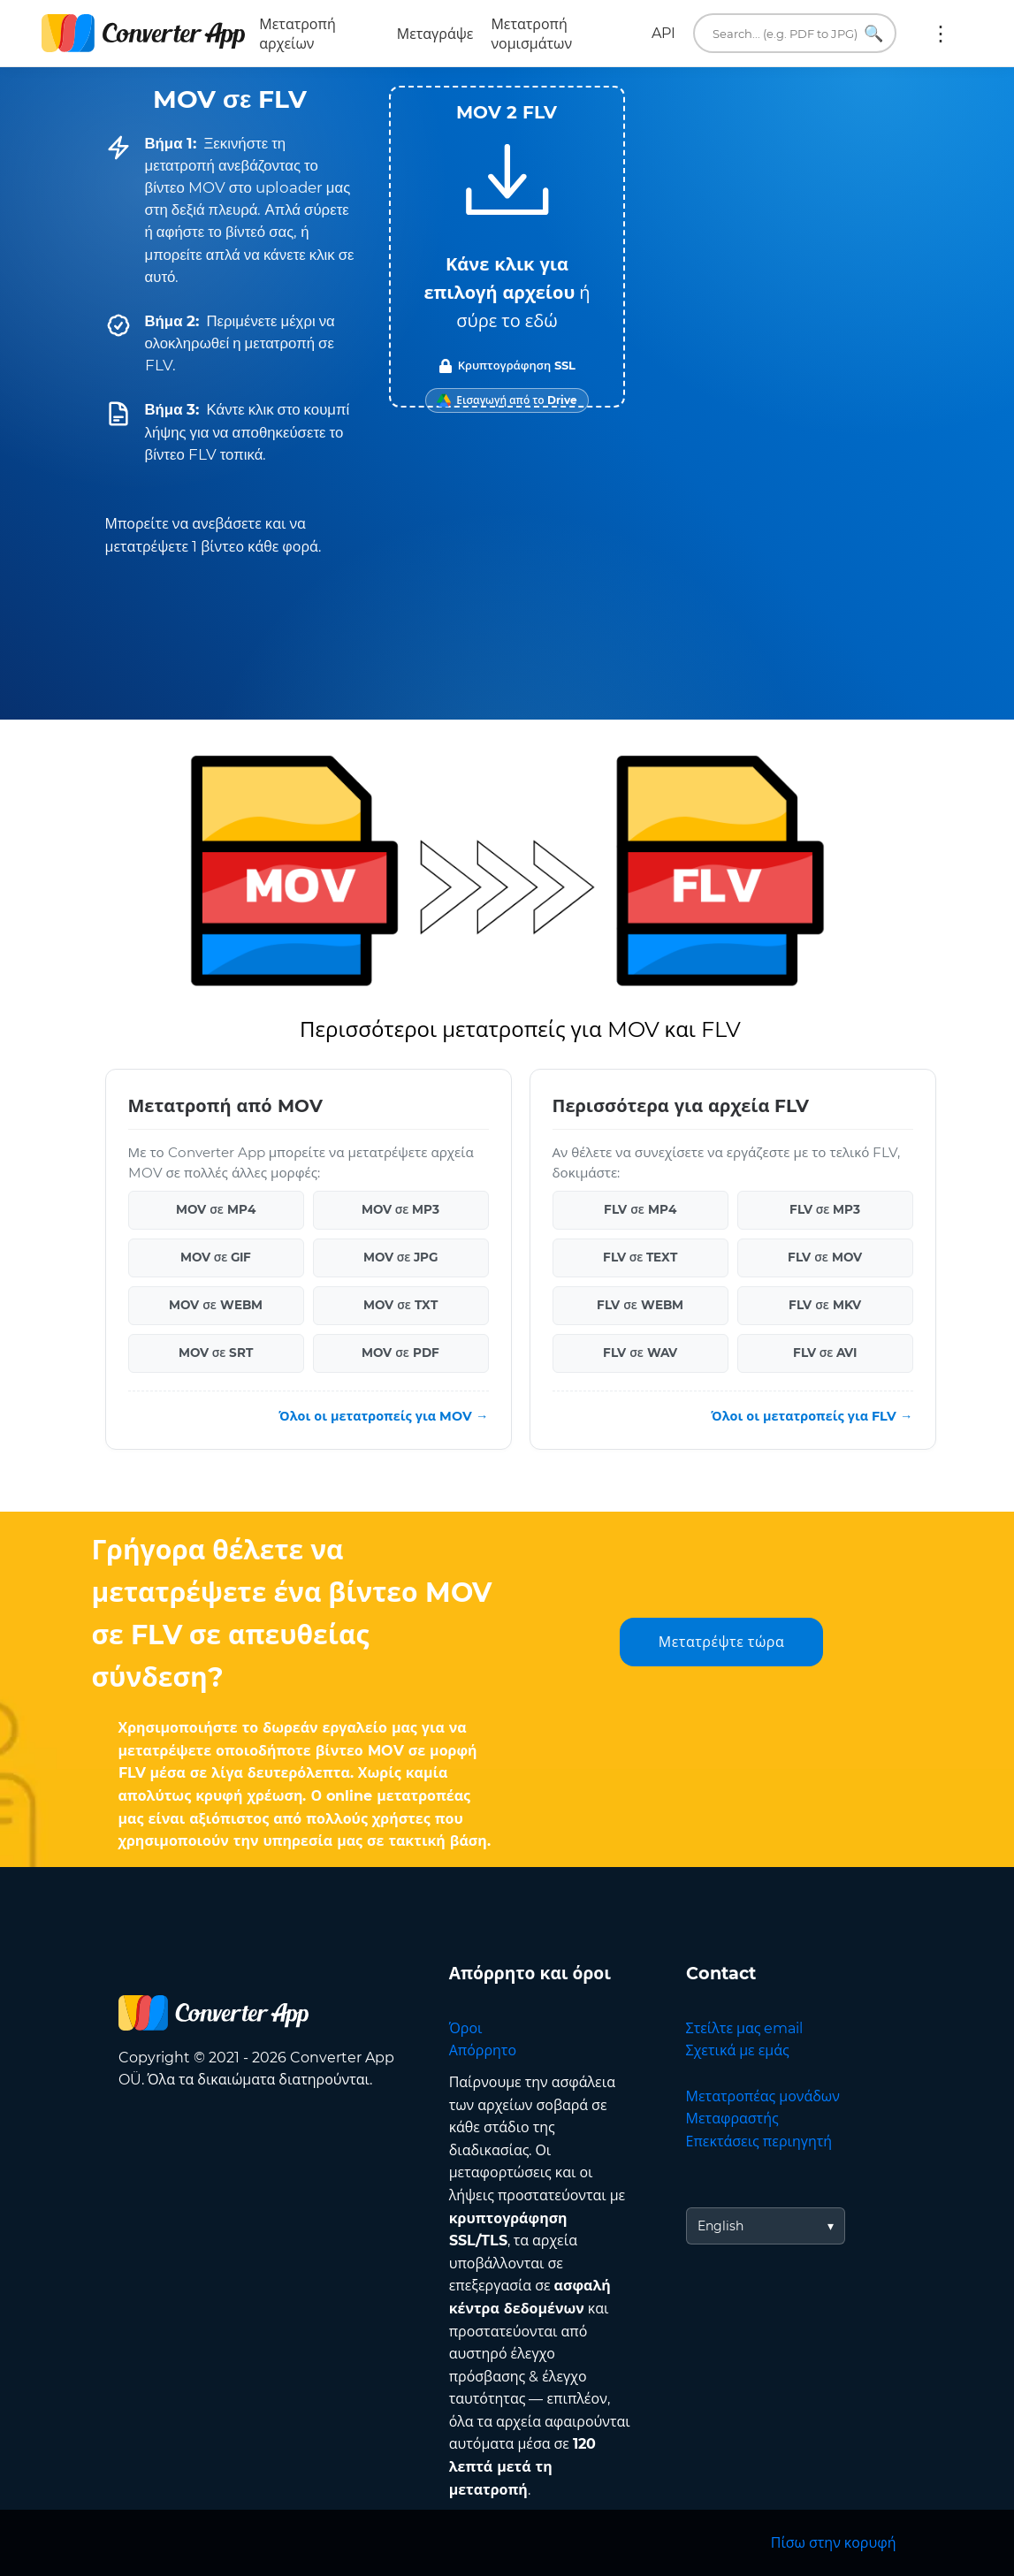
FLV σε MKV (825, 1305)
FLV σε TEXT (640, 1257)
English (720, 2226)
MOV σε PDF (400, 1352)
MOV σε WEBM (216, 1305)
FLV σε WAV (640, 1352)
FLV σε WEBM (640, 1305)
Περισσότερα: (940, 33)
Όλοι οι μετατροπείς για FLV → (811, 1416)
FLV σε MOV (825, 1257)
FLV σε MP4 (640, 1209)
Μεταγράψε (435, 34)
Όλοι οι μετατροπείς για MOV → (383, 1416)
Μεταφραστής (732, 2118)
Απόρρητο (482, 2050)
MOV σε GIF (216, 1257)
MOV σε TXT (400, 1305)
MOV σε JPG (400, 1257)
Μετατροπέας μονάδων (763, 2096)
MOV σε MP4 (215, 1209)
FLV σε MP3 (825, 1209)
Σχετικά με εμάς (737, 2050)
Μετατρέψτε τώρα (721, 1642)
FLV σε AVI (825, 1352)
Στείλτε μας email (745, 2028)
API (663, 33)
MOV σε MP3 (401, 1209)
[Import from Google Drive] (506, 400)
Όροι (466, 2028)
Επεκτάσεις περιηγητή (759, 2141)
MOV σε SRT (216, 1352)
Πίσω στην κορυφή (833, 2542)
